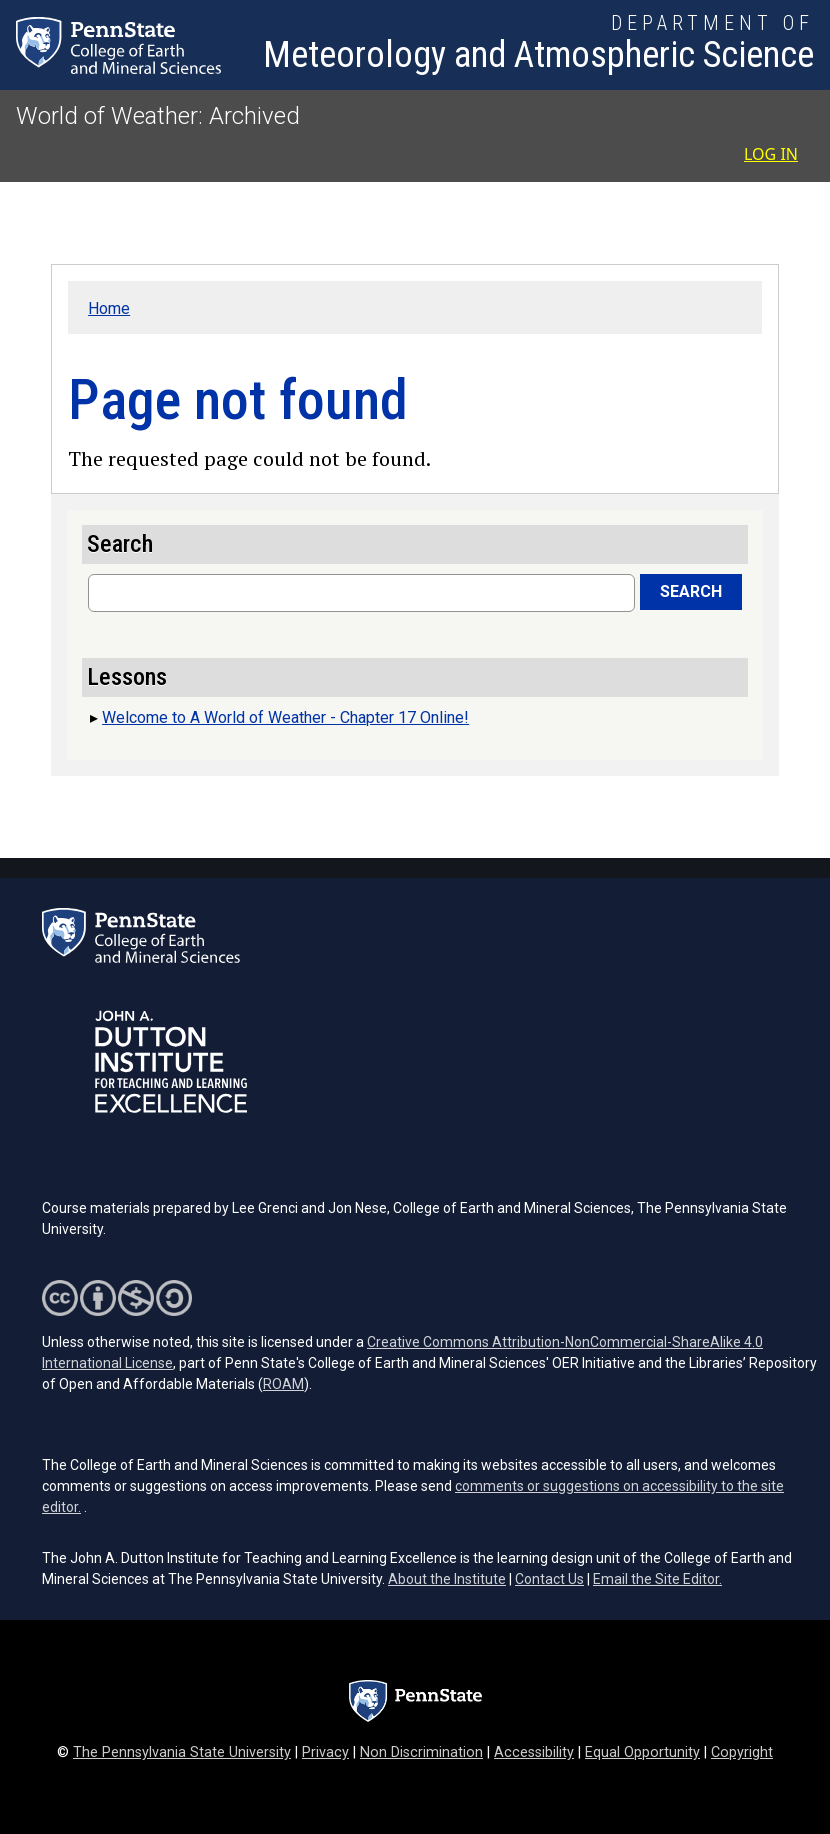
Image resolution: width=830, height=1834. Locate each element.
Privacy (325, 1752)
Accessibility (534, 1752)
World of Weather (107, 116)
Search (691, 591)
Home (109, 308)
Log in (771, 154)
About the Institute (447, 1579)
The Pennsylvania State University (182, 1752)
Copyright (742, 1752)
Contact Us (549, 1579)
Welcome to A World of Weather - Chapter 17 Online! (285, 717)
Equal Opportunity (642, 1752)
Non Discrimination (421, 1752)
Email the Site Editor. (657, 1579)
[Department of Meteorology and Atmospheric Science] (538, 45)
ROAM (283, 1384)
